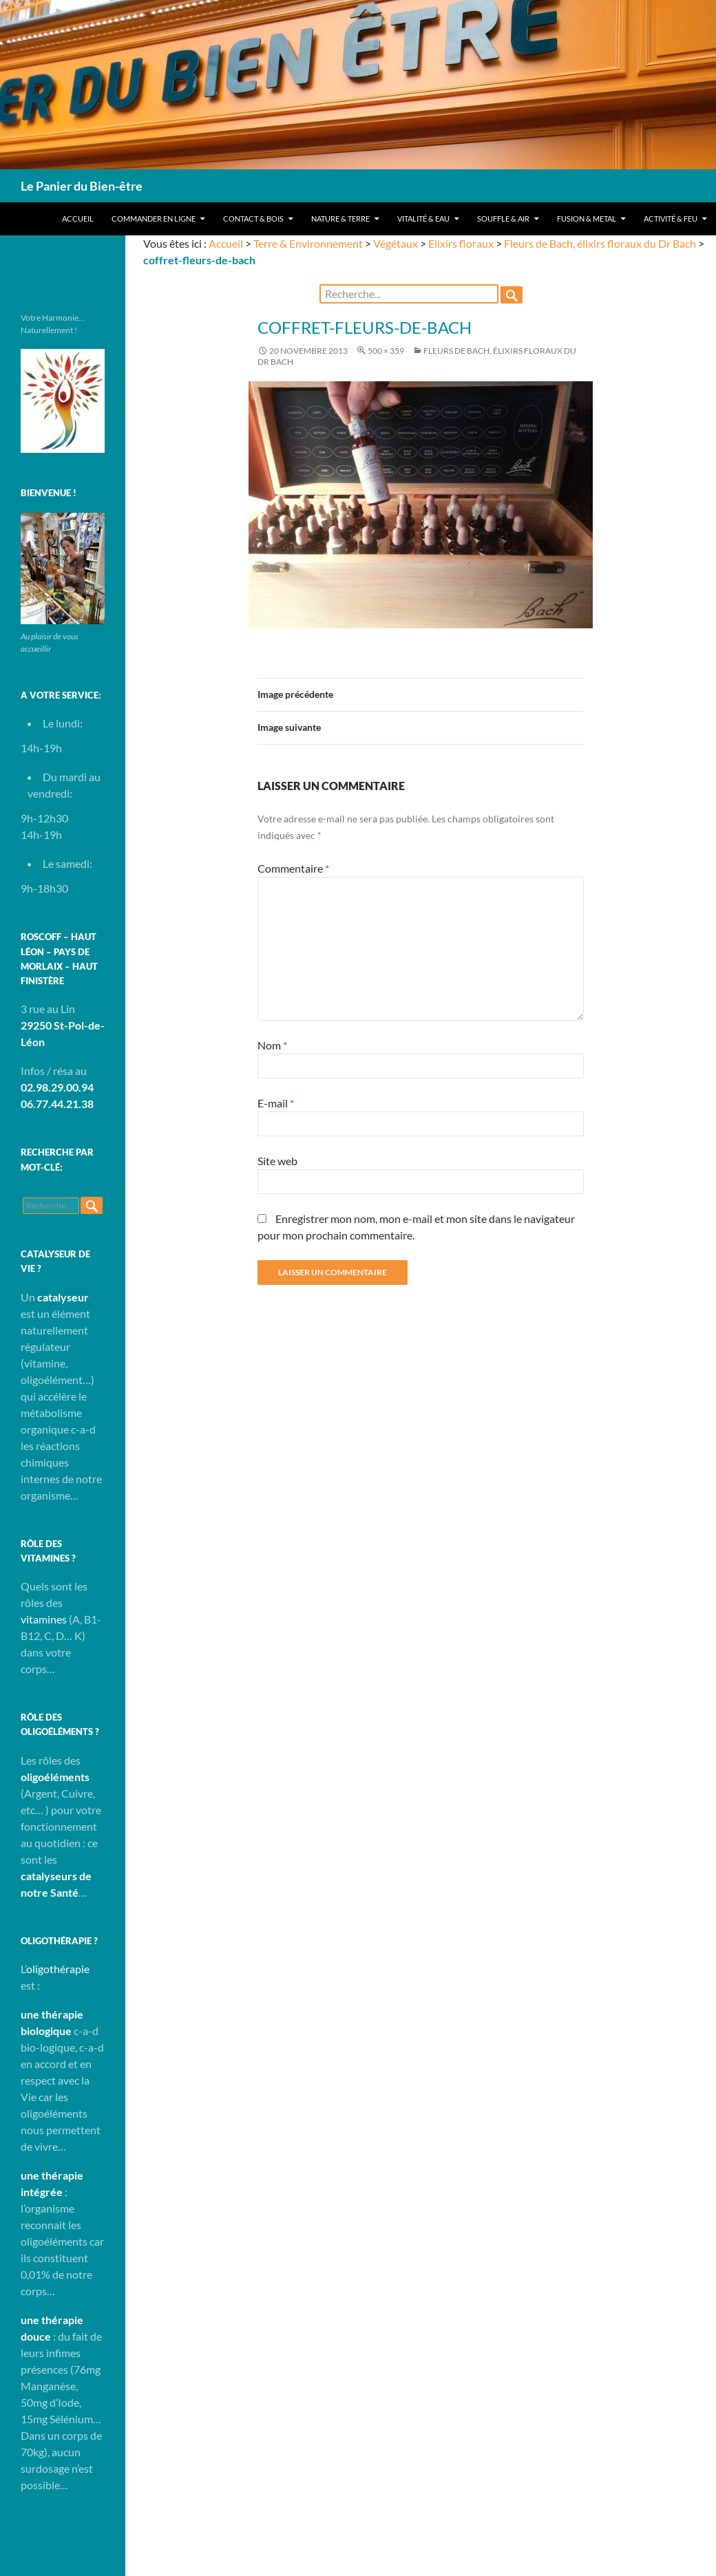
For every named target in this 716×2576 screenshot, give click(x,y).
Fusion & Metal (586, 218)
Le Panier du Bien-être (82, 185)
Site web (277, 1160)
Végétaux (395, 243)
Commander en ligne (154, 218)
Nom (272, 1045)
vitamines (44, 1619)
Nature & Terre (340, 218)
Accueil (78, 218)
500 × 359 (386, 350)
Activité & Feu (670, 218)
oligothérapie (58, 1968)
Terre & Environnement (308, 243)
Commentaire (293, 868)
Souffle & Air (503, 218)
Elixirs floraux (461, 243)
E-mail (275, 1102)
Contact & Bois (253, 218)
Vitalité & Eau (423, 218)
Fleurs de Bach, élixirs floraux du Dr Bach (600, 243)
